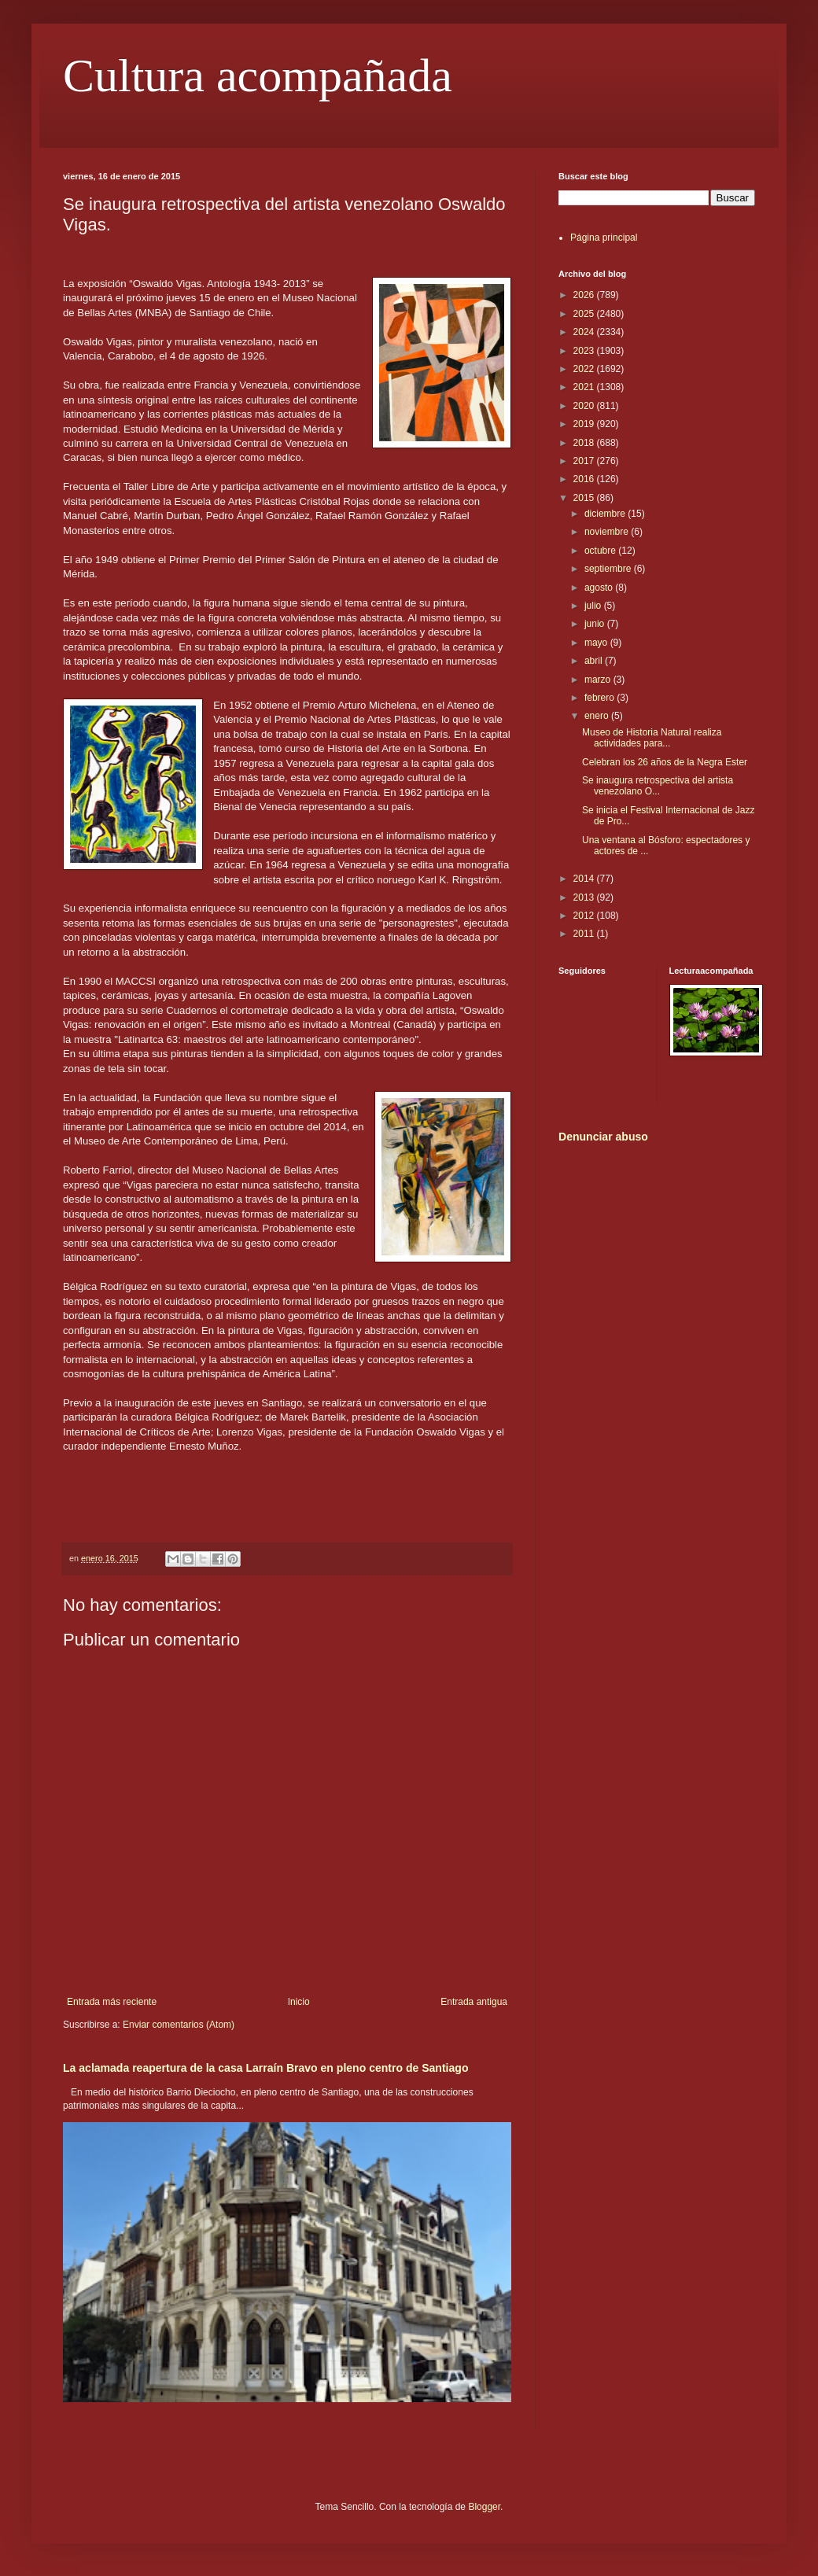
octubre (601, 550)
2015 (585, 497)
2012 (585, 915)
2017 (585, 460)
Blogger (484, 2506)
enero (597, 715)
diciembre (606, 513)
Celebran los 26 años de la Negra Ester (664, 762)
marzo (599, 679)
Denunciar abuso (603, 1136)
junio (595, 623)
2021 (585, 386)
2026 (585, 294)
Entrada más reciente (112, 2001)
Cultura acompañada (257, 75)
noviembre (607, 531)
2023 (585, 350)
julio (594, 605)
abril (594, 660)
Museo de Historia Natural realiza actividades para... (651, 738)
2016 (585, 479)
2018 (585, 442)
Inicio (299, 2001)
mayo (597, 642)
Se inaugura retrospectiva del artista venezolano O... (657, 786)
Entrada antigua (473, 2001)
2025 (585, 313)
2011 (585, 933)
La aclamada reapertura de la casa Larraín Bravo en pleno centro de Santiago (265, 2068)
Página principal (603, 237)
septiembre (609, 568)
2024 (585, 331)
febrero (600, 697)
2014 (585, 878)
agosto (599, 587)
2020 (585, 405)
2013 (585, 897)
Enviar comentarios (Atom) (178, 2024)
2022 (585, 368)
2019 (585, 423)
